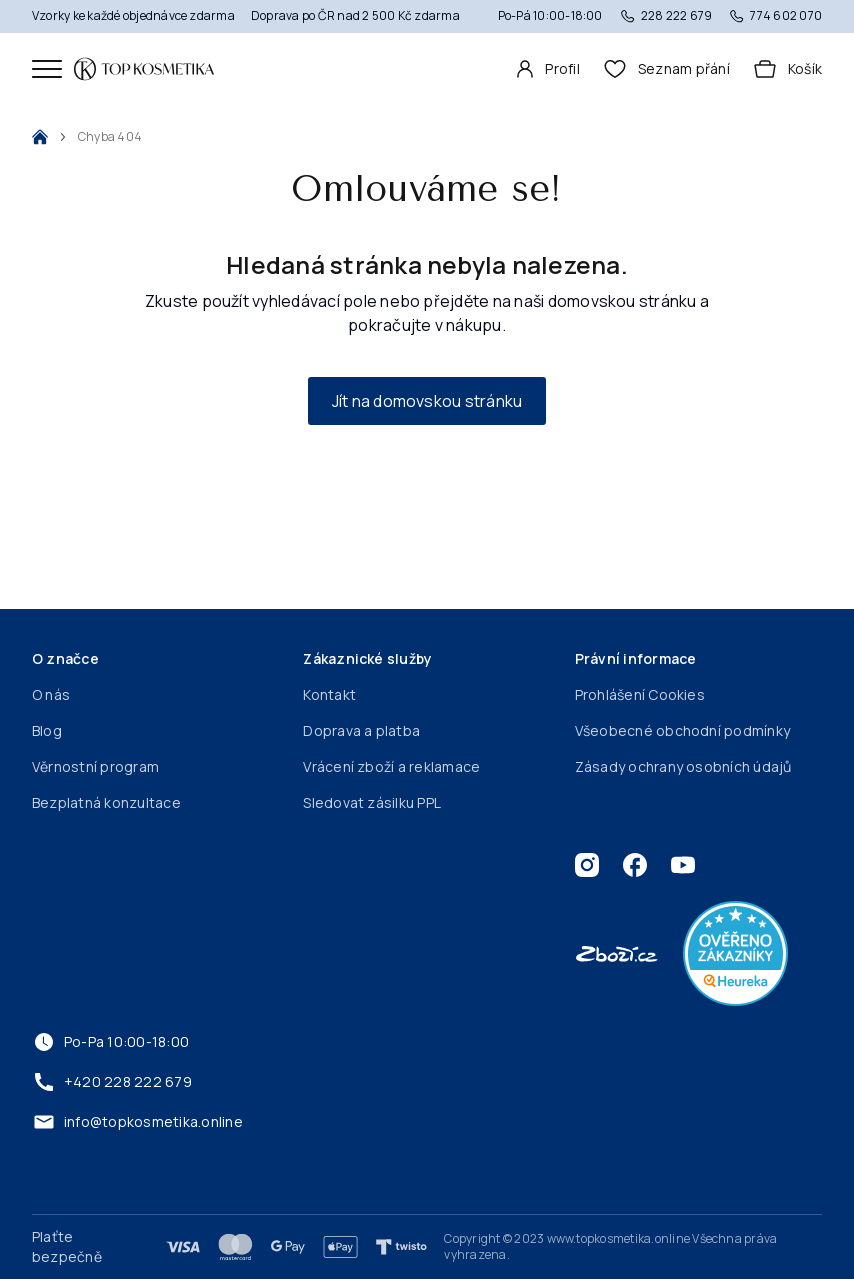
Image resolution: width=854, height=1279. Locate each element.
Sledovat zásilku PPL (372, 802)
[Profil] (548, 69)
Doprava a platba (361, 730)
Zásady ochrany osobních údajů (683, 766)
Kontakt (329, 694)
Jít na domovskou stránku (427, 401)
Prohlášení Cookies (640, 694)
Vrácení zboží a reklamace (391, 766)
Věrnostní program (95, 766)
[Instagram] (587, 865)
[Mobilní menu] (47, 69)
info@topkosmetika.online (137, 1122)
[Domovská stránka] (144, 69)
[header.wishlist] (667, 69)
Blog (47, 730)
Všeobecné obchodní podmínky (682, 730)
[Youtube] (683, 865)
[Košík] (788, 69)
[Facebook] (635, 865)
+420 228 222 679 (112, 1082)
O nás (51, 694)
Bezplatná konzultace (106, 802)
